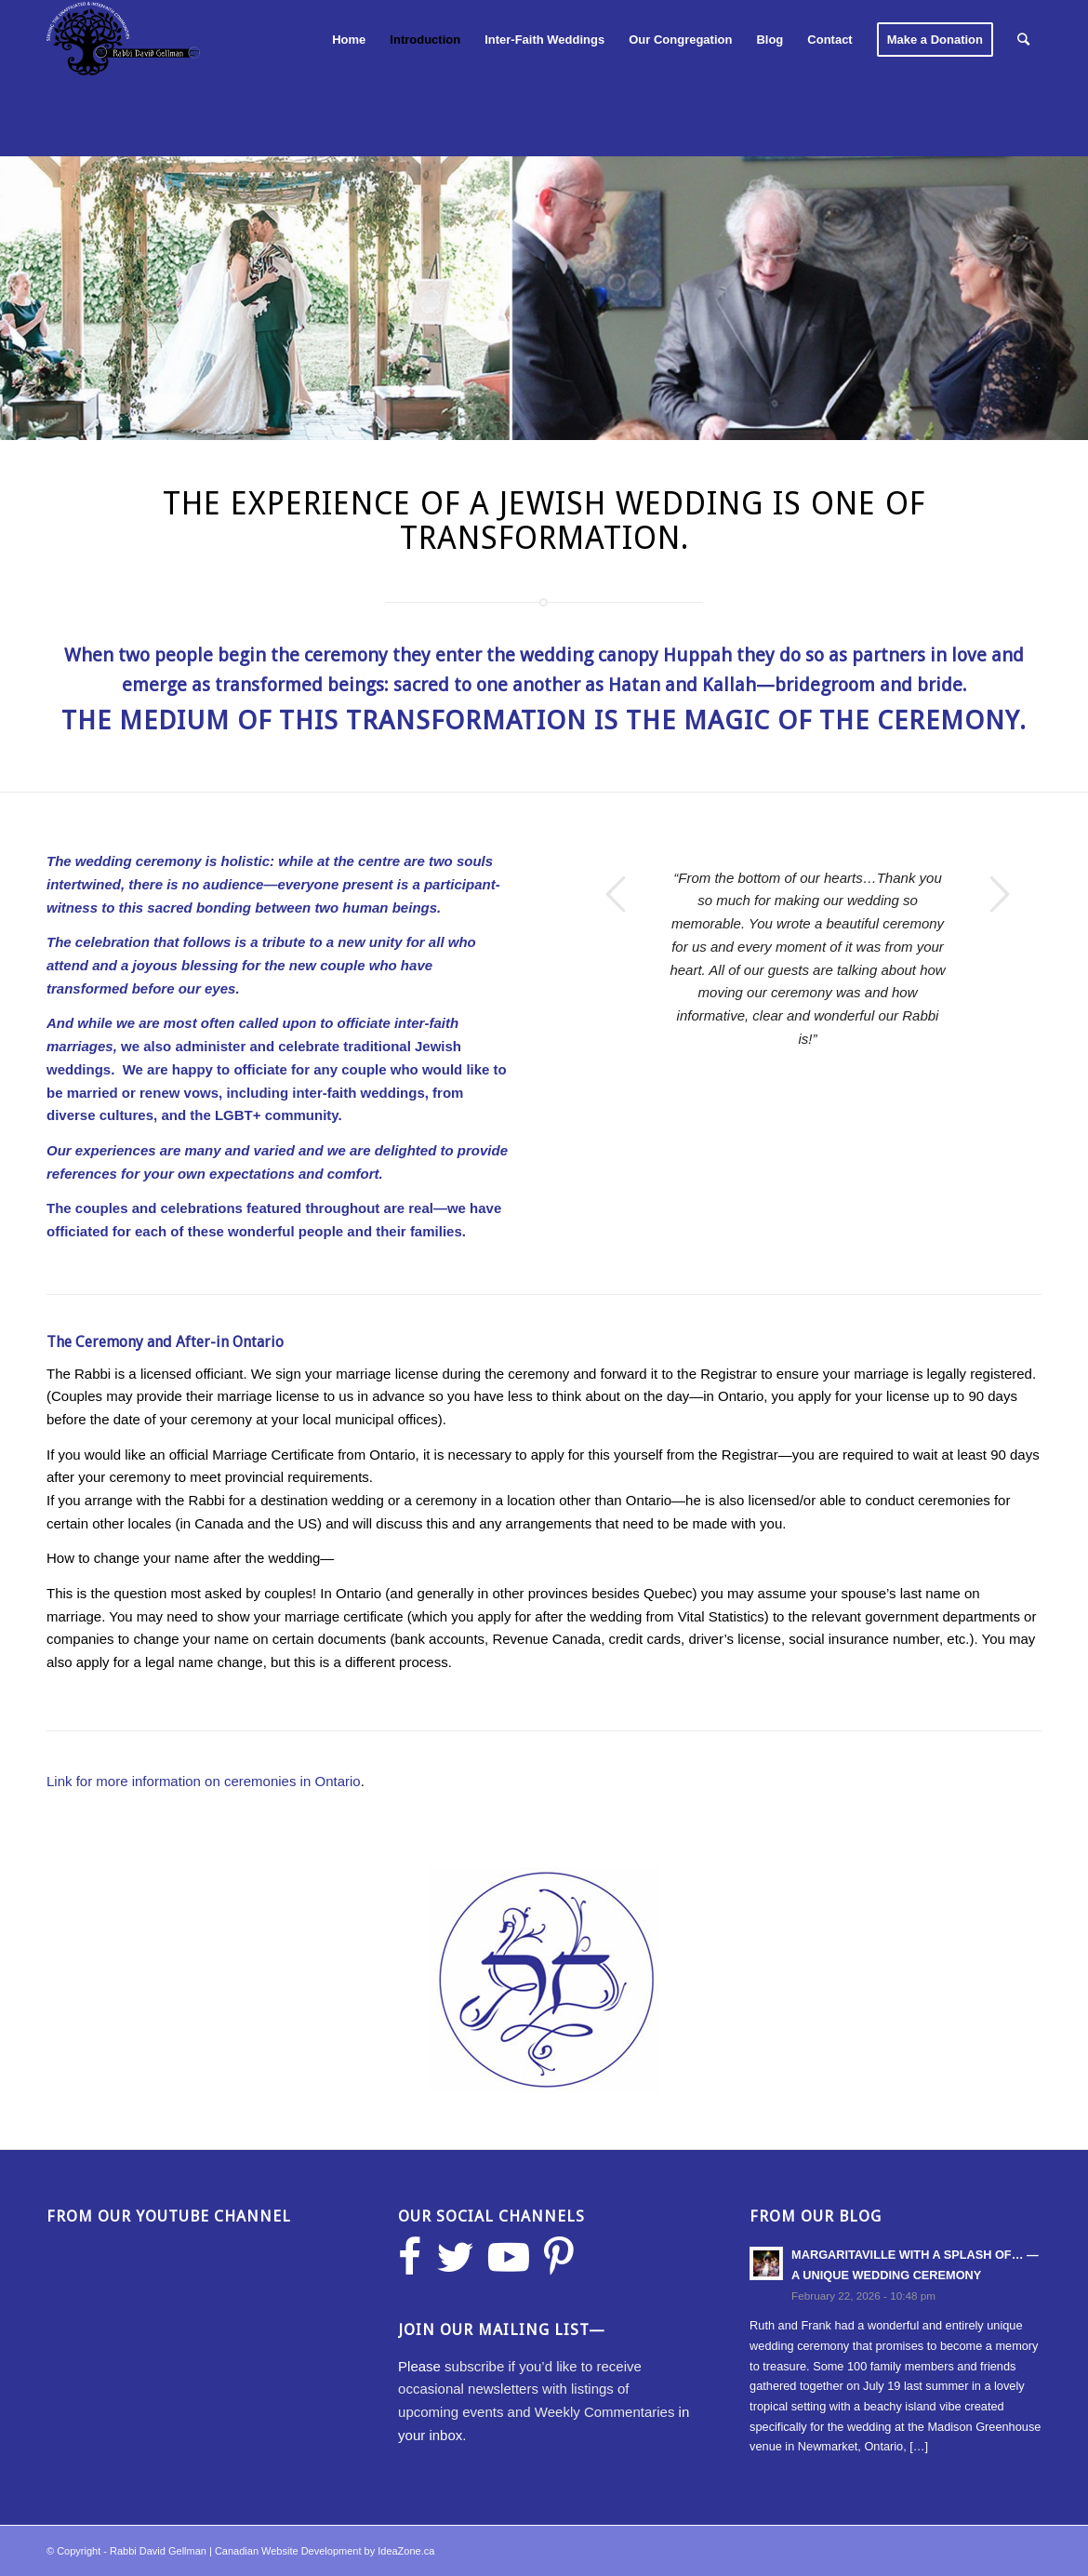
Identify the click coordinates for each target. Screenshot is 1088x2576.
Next (1000, 894)
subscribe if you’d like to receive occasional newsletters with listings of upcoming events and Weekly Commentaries (536, 2389)
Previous (616, 894)
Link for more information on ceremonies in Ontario (203, 1781)
